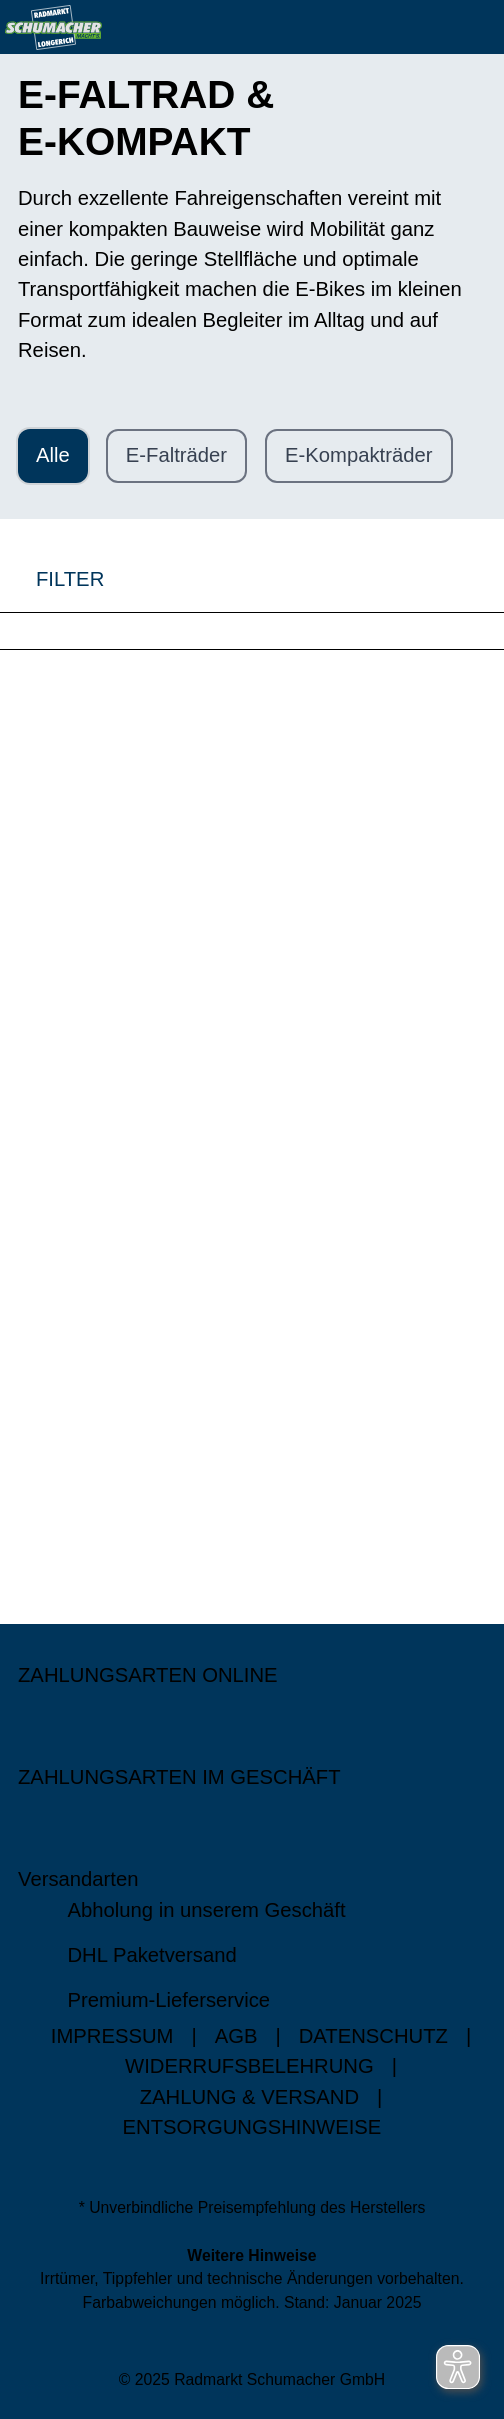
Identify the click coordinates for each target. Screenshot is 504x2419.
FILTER (52, 578)
